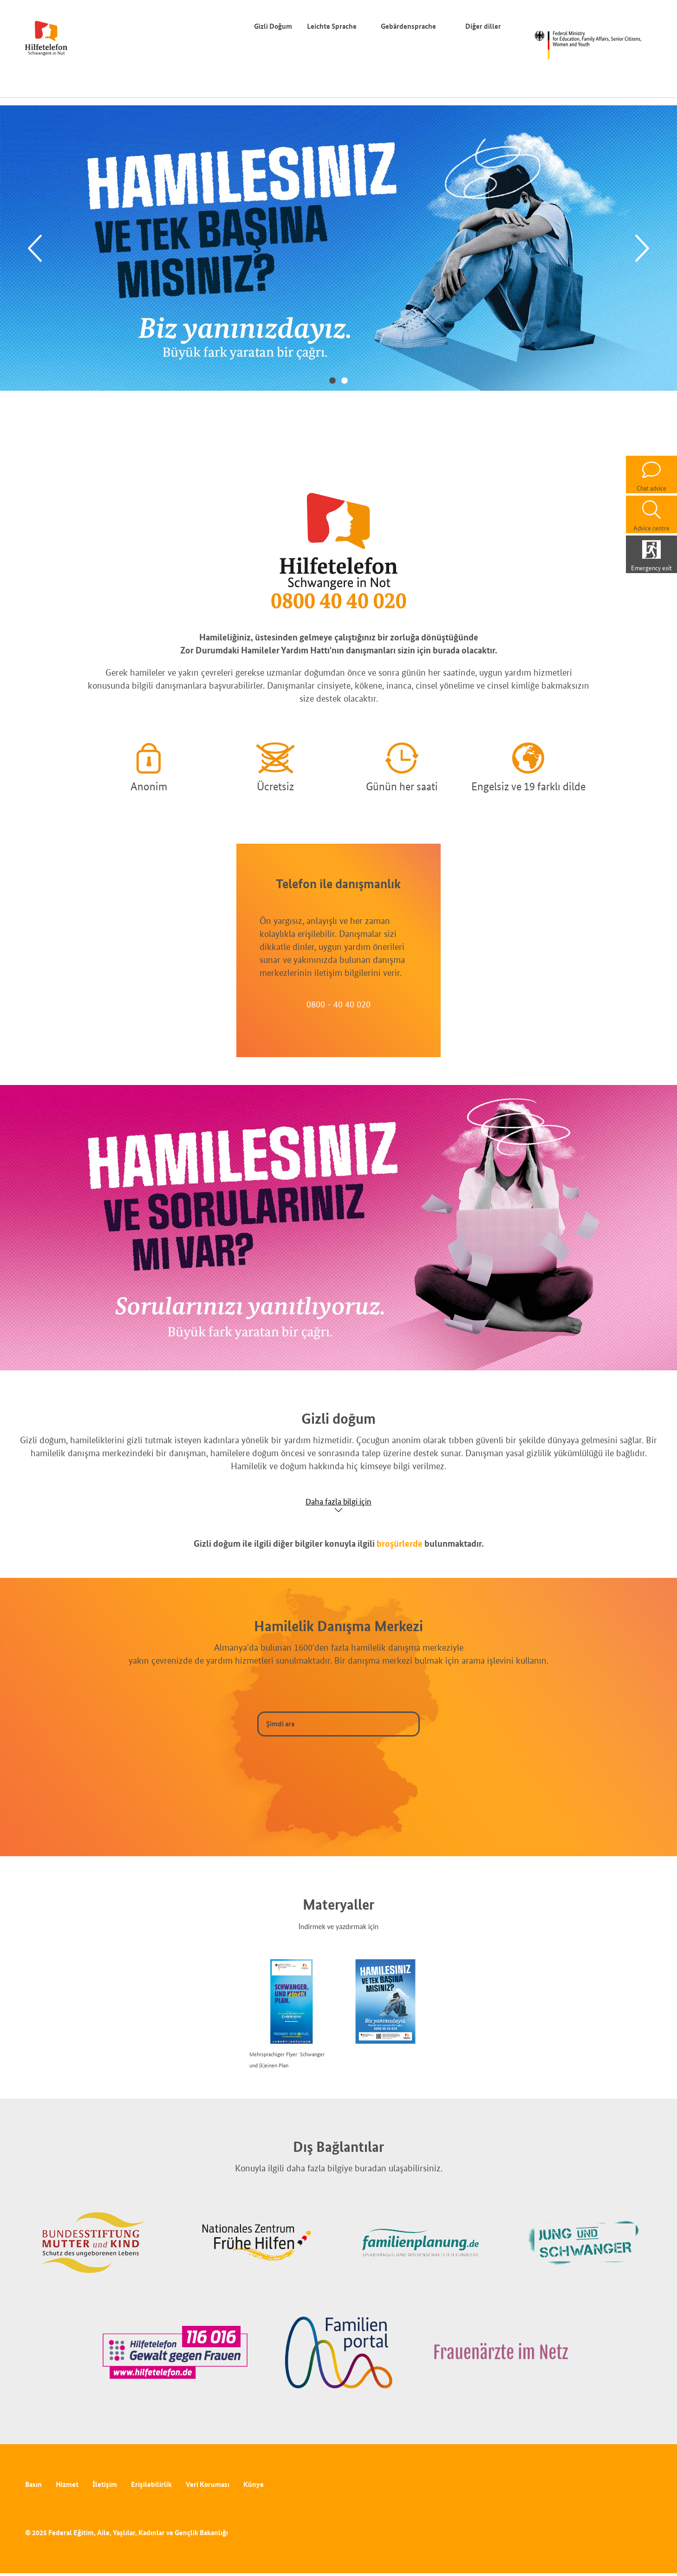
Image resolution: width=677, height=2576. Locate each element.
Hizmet (67, 2484)
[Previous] (35, 248)
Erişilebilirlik (151, 2484)
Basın (33, 2484)
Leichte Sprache (332, 26)
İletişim (104, 2484)
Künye (253, 2484)
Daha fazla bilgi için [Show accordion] (338, 1501)
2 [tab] (344, 380)
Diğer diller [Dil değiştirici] (485, 26)
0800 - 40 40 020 (338, 1004)
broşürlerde (400, 1543)
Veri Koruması (207, 2484)
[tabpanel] (338, 248)
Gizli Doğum (273, 26)
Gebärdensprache (408, 26)
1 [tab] (332, 380)
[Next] (642, 248)
